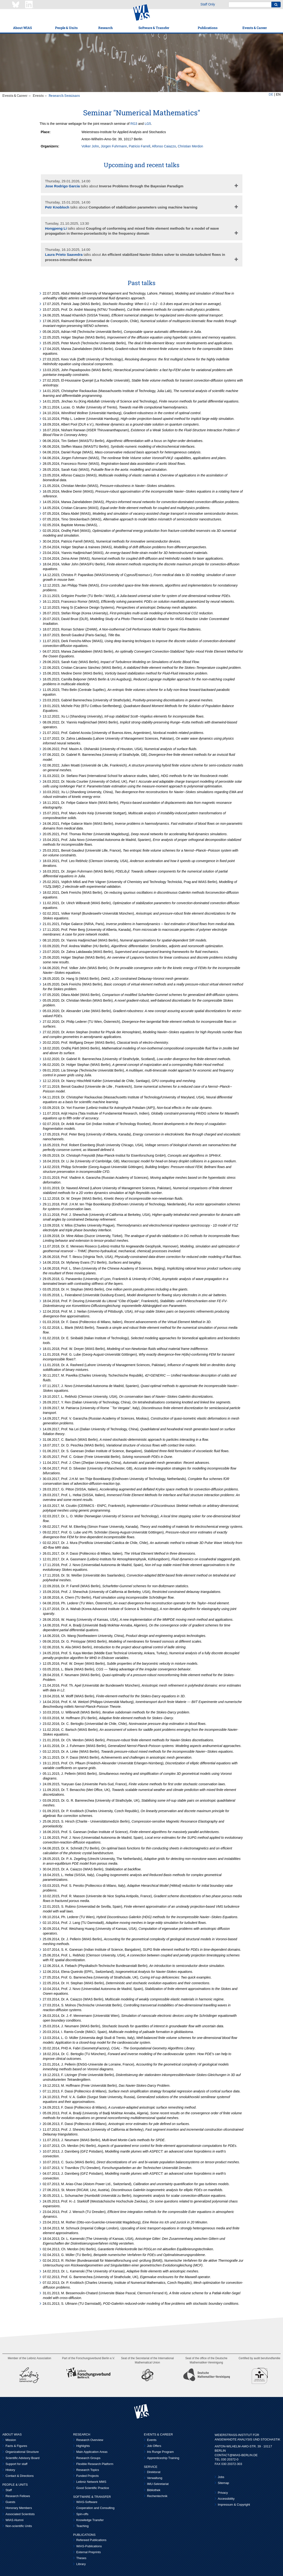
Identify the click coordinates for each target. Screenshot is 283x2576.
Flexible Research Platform (94, 2464)
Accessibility (226, 2498)
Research (105, 27)
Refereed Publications (91, 2540)
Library (81, 2564)
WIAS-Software (86, 2502)
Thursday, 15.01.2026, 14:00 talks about (121, 204)
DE (271, 94)
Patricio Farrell (139, 146)
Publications (207, 27)
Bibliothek (153, 2490)
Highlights (83, 2446)
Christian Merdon (190, 146)
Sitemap (223, 2483)
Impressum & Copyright (234, 2504)
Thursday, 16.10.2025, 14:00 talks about (135, 254)
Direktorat (153, 2472)
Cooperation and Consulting (95, 2508)
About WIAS (22, 27)
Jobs (221, 2477)
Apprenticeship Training (163, 2458)
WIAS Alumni (14, 2520)
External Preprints (88, 2552)
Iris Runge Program (160, 2452)
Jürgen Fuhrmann (114, 146)
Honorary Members (18, 2508)
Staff (8, 2490)
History (10, 2470)
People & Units (66, 27)
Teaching (82, 2526)
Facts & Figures (16, 2446)
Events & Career (254, 27)
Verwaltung (154, 2478)
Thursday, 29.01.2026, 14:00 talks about (114, 183)
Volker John (90, 146)
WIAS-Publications (89, 2546)
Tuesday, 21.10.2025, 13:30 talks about (132, 228)
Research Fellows (17, 2496)
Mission (10, 2440)
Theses (81, 2558)
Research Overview (89, 2440)
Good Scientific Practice (92, 2488)
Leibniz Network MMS (91, 2482)
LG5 (148, 124)
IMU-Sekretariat (158, 2484)
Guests (10, 2502)
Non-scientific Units (18, 2526)
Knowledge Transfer (90, 2520)
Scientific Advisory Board (22, 2458)
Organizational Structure (22, 2452)
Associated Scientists (20, 2514)
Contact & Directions (19, 2476)
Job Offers (154, 2446)
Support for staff (16, 2464)
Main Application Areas (92, 2452)
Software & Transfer (153, 27)
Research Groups (88, 2458)
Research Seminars (64, 95)
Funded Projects (87, 2476)
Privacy (223, 2492)
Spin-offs (82, 2514)
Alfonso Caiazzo (164, 146)
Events (38, 95)
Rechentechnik (157, 2496)
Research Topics (87, 2470)
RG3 (133, 124)
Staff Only (207, 4)
